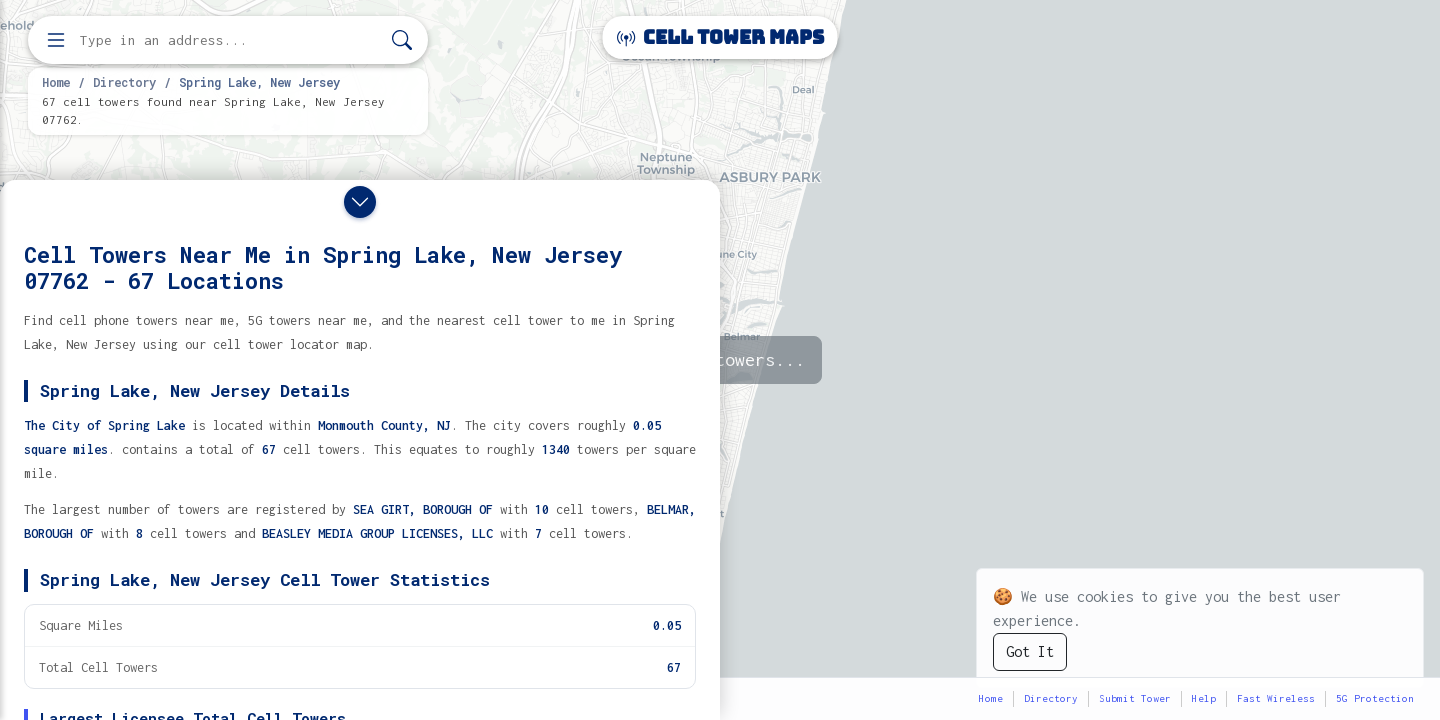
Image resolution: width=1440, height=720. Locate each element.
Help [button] (1204, 698)
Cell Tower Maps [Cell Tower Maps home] (720, 37)
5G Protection (1375, 698)
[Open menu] (56, 40)
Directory (124, 82)
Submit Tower (1135, 698)
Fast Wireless (1276, 698)
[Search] (402, 40)
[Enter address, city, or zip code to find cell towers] (230, 40)
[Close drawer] (360, 202)
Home (56, 82)
